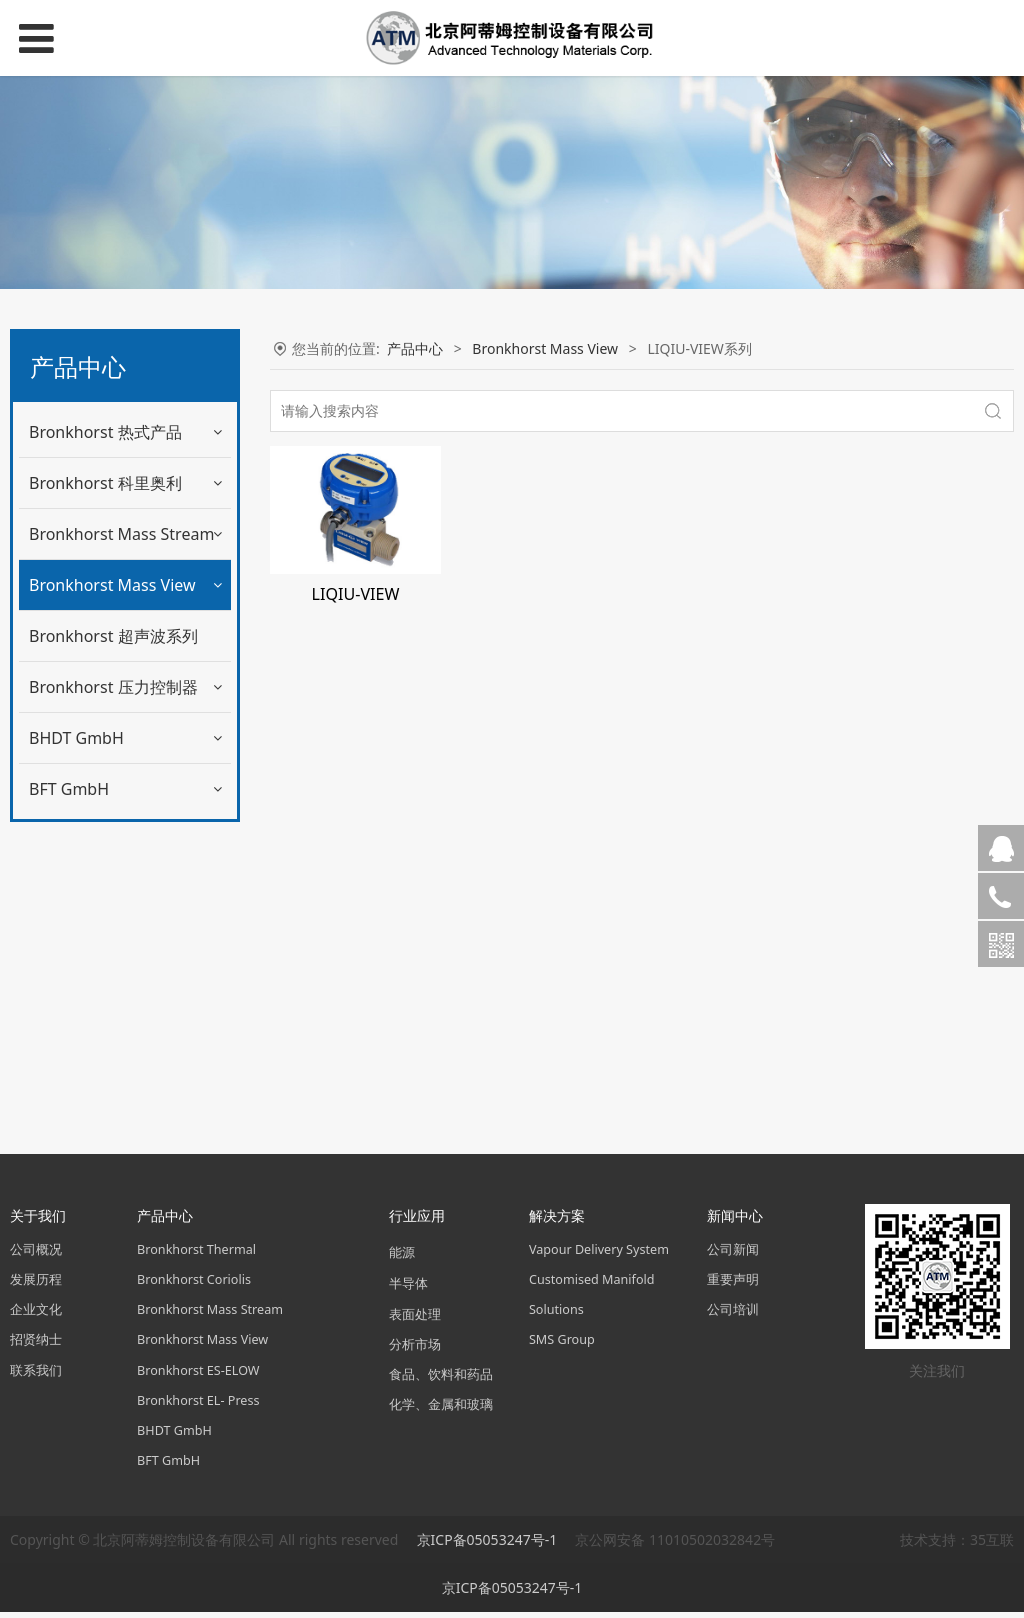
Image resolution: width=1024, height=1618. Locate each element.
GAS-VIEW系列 (90, 676)
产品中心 (415, 348)
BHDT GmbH (76, 1036)
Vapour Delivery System (599, 1255)
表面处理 (415, 1319)
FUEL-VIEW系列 (93, 799)
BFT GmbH (69, 1087)
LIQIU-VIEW (356, 594)
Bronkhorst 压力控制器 (113, 985)
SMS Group (562, 1345)
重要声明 (733, 1285)
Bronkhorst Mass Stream (121, 534)
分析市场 (415, 1350)
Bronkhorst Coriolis (194, 1285)
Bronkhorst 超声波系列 (113, 934)
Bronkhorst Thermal (196, 1255)
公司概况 (36, 1255)
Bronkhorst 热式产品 (105, 432)
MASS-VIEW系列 (95, 635)
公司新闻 (733, 1255)
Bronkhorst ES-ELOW (198, 1376)
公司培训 (733, 1315)
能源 (402, 1258)
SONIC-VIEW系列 (98, 840)
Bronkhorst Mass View (112, 585)
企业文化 (36, 1315)
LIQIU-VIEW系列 (96, 758)
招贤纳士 (36, 1345)
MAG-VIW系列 (89, 717)
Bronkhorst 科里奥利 (105, 483)
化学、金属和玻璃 (441, 1410)
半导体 (408, 1289)
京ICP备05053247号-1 (489, 1545)
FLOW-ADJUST (89, 882)
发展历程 (36, 1285)
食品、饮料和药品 (441, 1380)
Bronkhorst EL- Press (198, 1406)
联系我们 (36, 1376)
